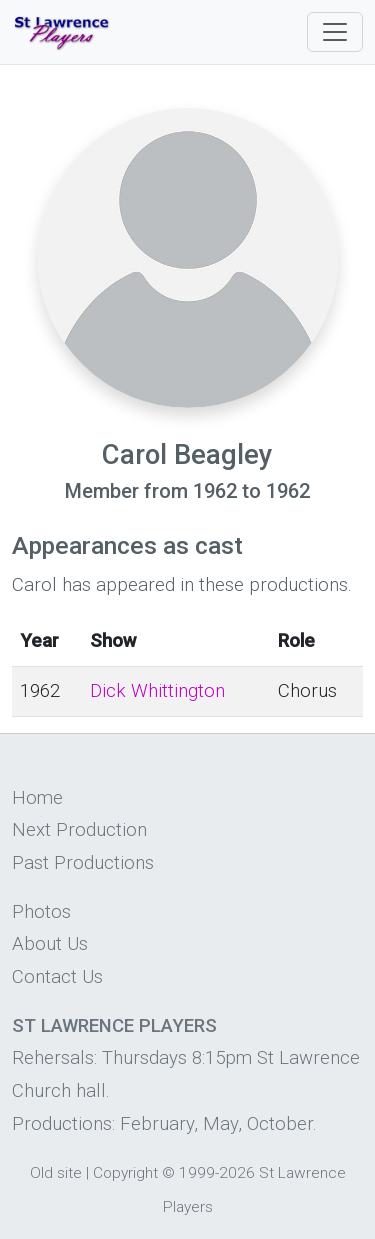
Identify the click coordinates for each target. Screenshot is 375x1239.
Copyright (125, 1173)
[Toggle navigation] (335, 32)
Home (37, 798)
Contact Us (57, 977)
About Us (50, 944)
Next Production (79, 830)
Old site (56, 1173)
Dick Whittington (157, 691)
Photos (41, 912)
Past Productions (83, 863)
